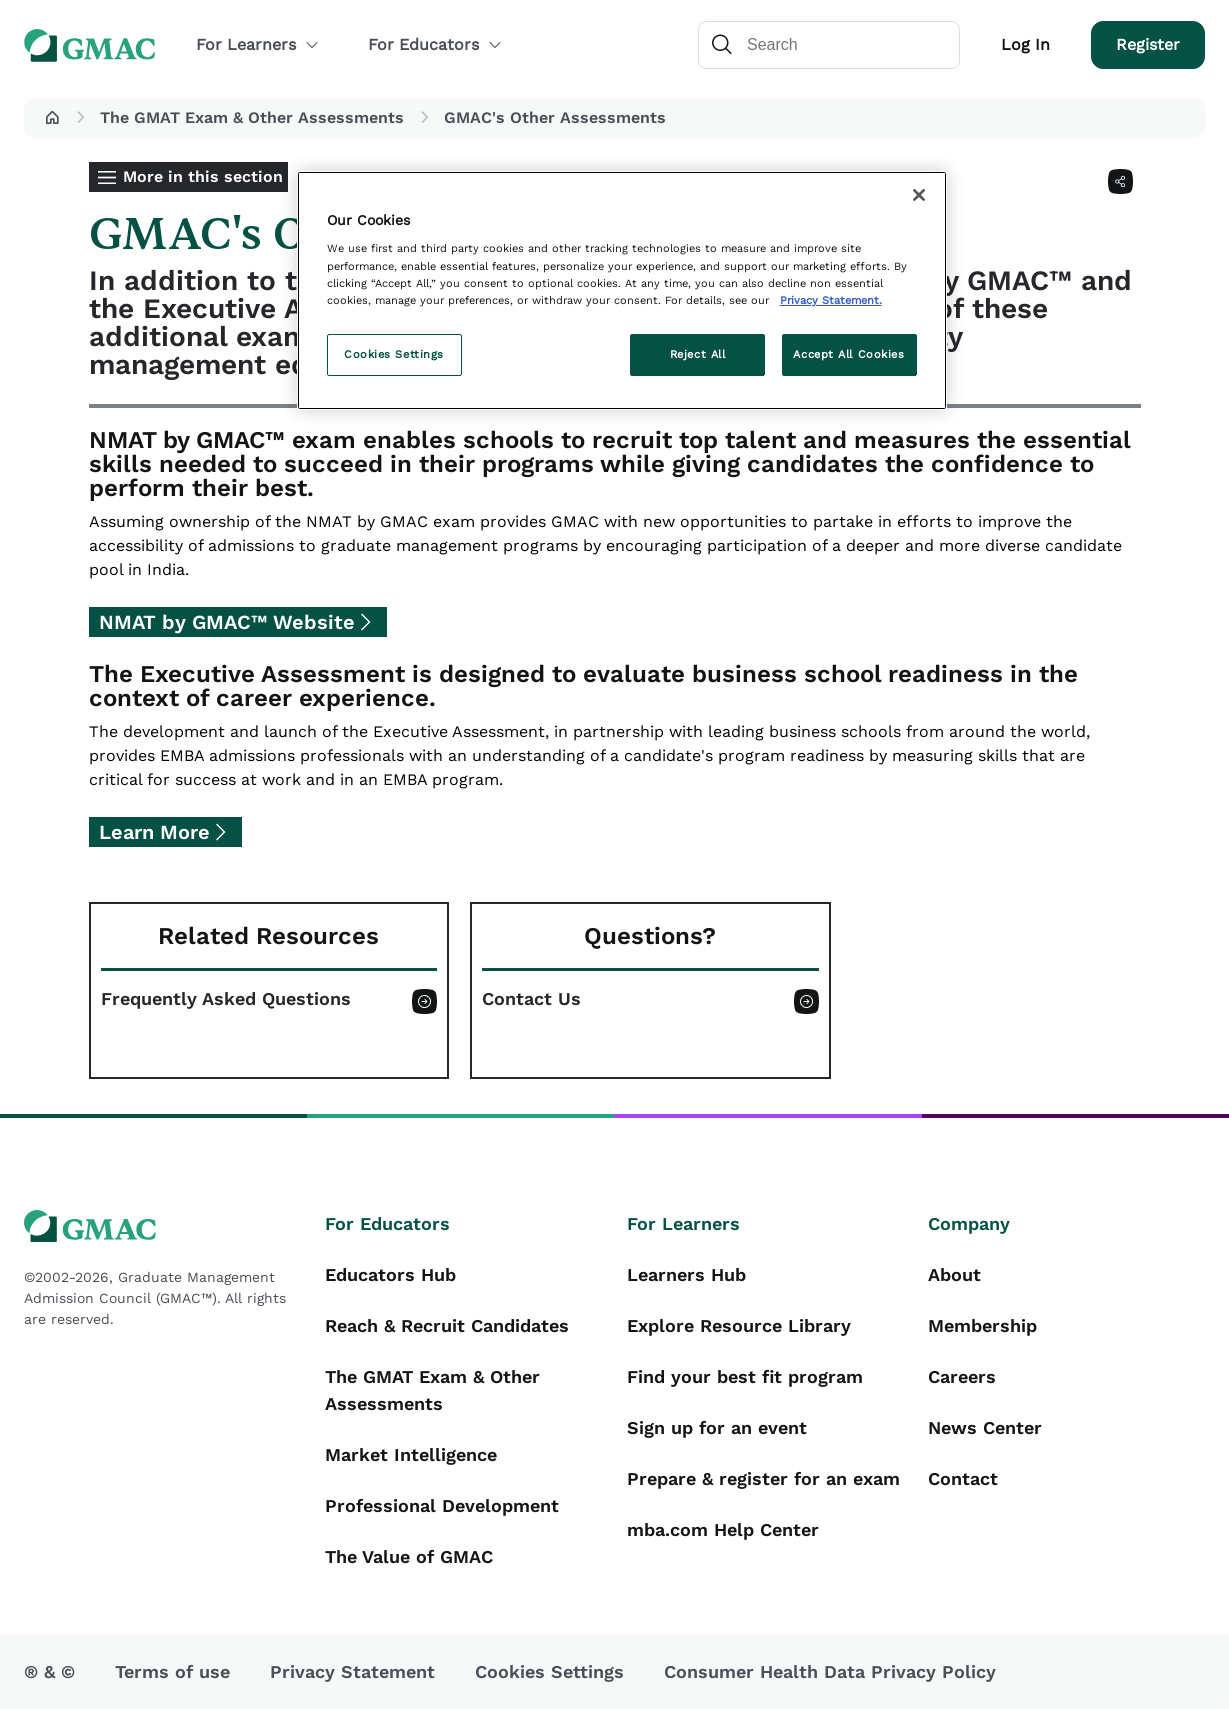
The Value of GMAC (409, 1556)
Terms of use (172, 1671)
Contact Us (531, 999)
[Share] (1120, 181)
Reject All (698, 354)
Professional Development (442, 1505)
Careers (962, 1376)
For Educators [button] (435, 44)
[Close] (919, 195)
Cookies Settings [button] (549, 1671)
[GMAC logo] (162, 1226)
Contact (963, 1478)
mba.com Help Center (723, 1529)
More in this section (203, 176)
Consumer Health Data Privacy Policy (830, 1671)
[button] (52, 118)
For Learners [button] (258, 44)
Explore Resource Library (739, 1325)
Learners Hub (686, 1274)
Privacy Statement (352, 1671)
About (954, 1274)
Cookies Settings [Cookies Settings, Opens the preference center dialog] (394, 354)
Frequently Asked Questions (226, 999)
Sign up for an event (717, 1427)
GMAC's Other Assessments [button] (555, 117)
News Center (985, 1427)
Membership (982, 1325)
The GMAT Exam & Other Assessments (252, 117)
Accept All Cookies (848, 354)
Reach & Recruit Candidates (447, 1325)
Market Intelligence (411, 1454)
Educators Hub (390, 1274)
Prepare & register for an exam (763, 1478)
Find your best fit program (745, 1376)
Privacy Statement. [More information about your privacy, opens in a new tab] (831, 300)
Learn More (154, 832)
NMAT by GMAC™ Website (227, 622)
